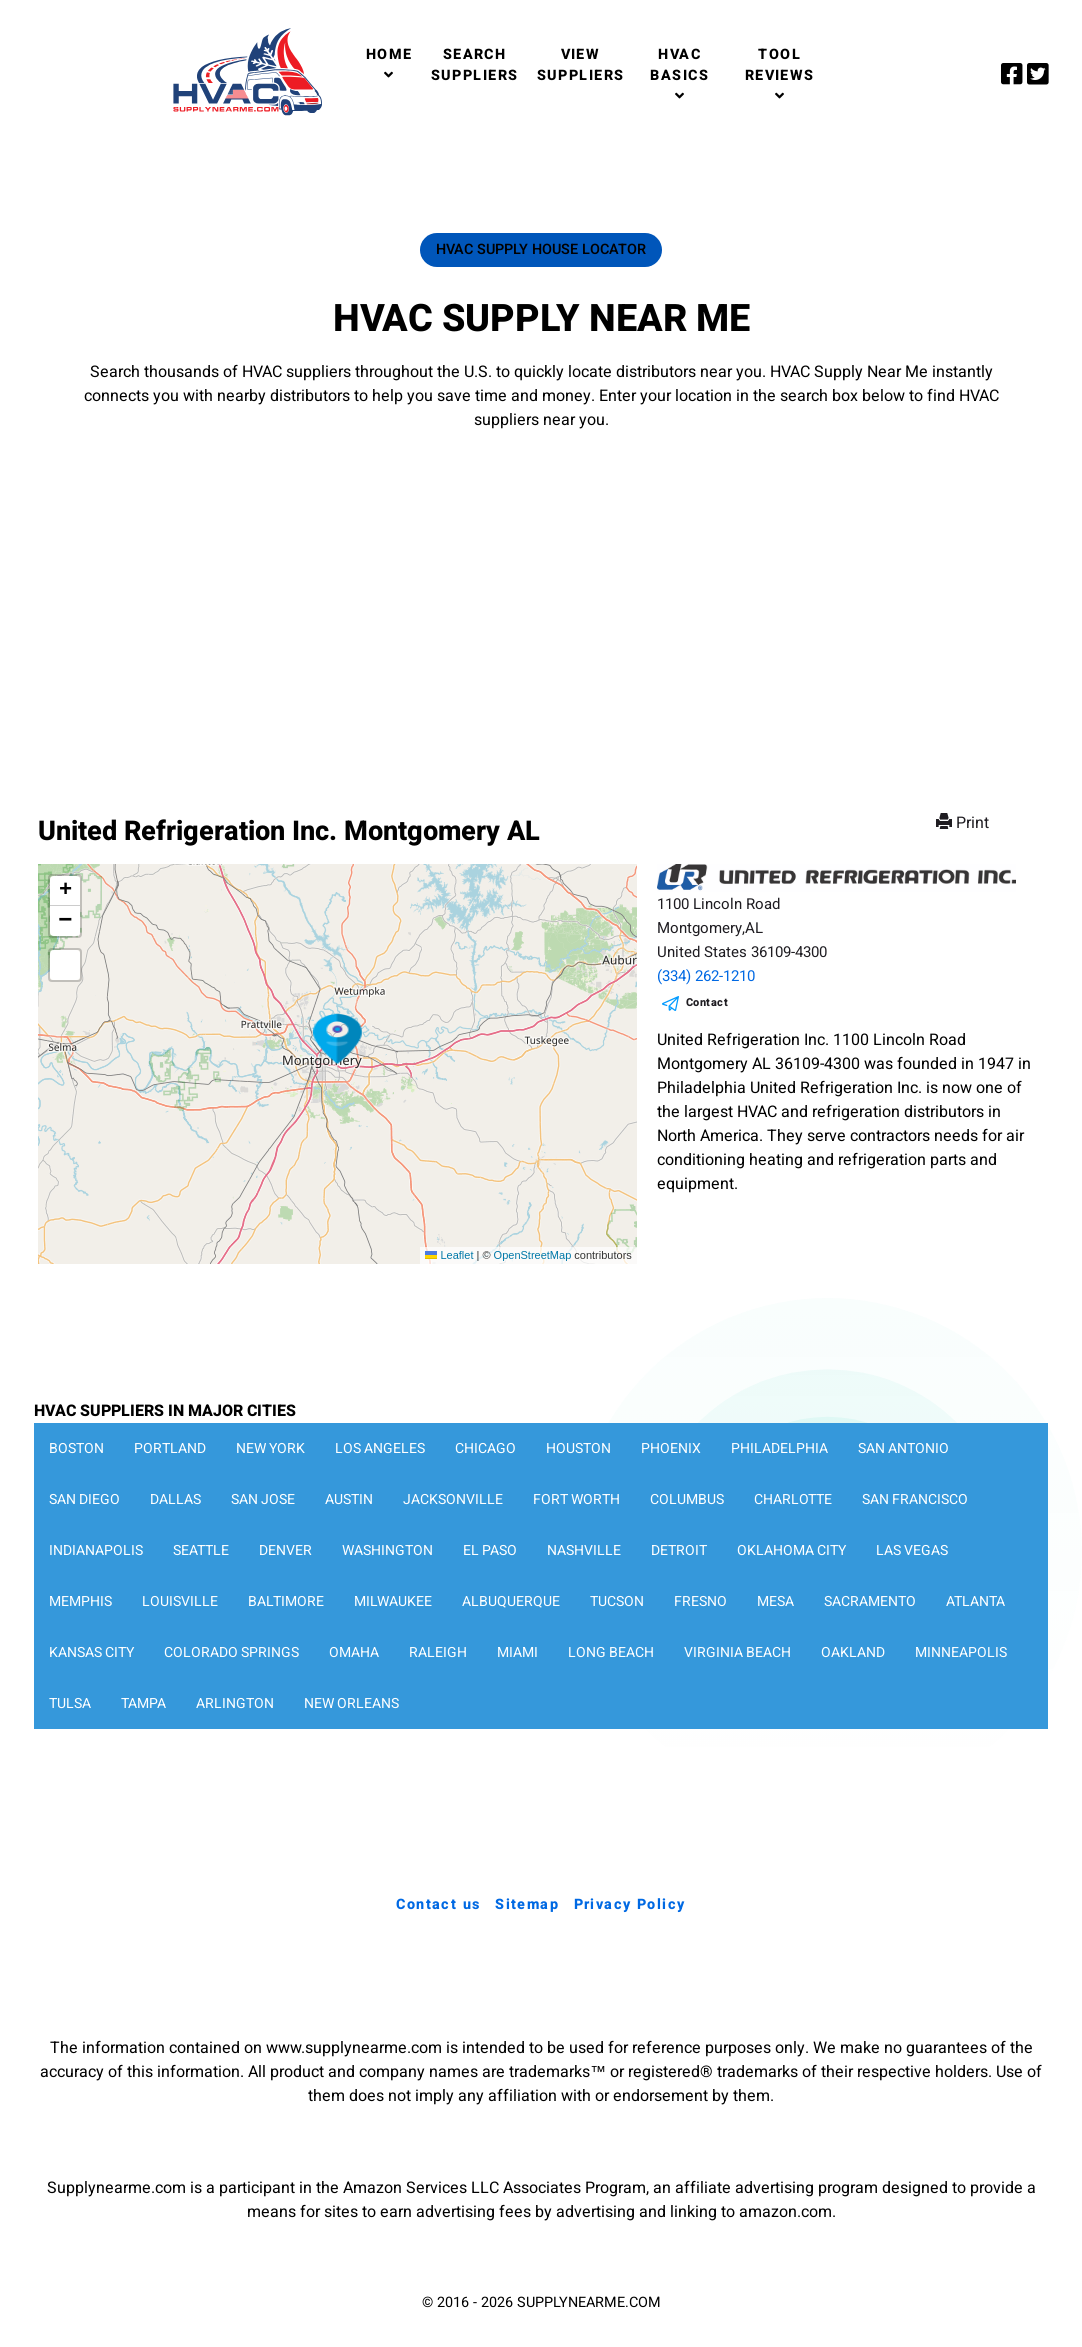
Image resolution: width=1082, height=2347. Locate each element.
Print (964, 823)
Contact (707, 1002)
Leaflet (449, 1255)
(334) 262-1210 (706, 976)
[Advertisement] (541, 603)
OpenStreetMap (533, 1255)
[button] (338, 1039)
